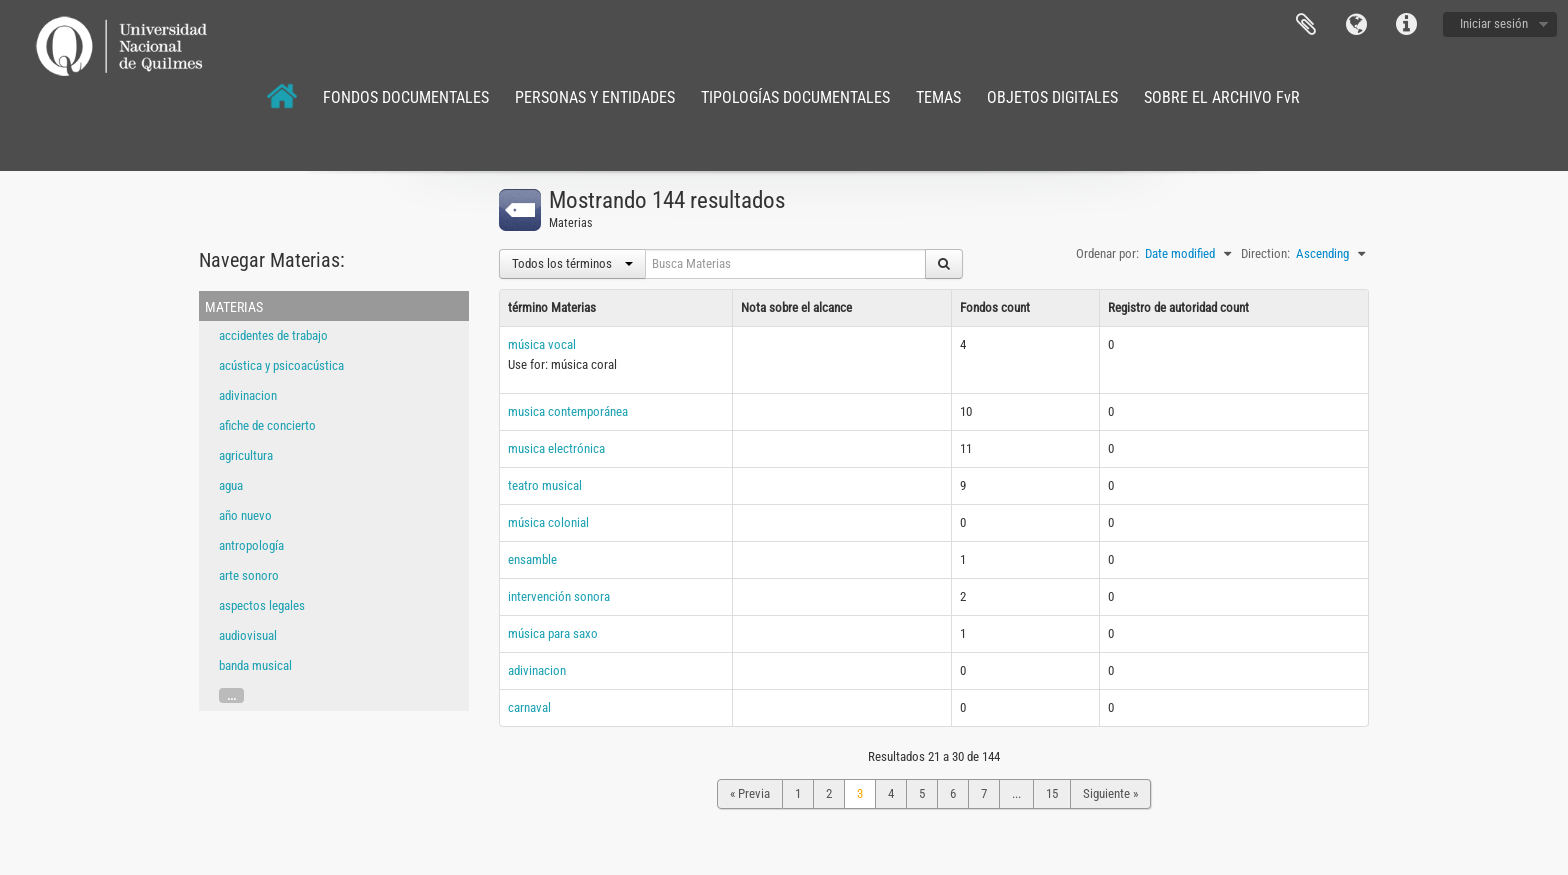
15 (1052, 793)
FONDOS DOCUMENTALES (406, 97)
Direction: (1265, 253)
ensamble (532, 559)
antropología (251, 545)
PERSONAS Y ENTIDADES (595, 97)
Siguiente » (1110, 793)
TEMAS (938, 97)
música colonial (548, 522)
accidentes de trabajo (273, 335)
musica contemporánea (568, 411)
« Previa (750, 793)
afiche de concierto (267, 425)
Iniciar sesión (1494, 23)
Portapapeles (1306, 25)
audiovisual (248, 635)
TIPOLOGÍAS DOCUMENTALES (795, 97)
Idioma (1356, 25)
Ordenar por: (1107, 253)
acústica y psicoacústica (281, 365)
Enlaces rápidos (1406, 25)
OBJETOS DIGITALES (1052, 97)
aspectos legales (262, 605)
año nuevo (245, 515)
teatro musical (545, 485)
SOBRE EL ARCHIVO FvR (1222, 97)
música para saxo (553, 633)
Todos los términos (572, 263)
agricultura (246, 455)
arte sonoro (249, 575)
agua (231, 485)
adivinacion (248, 395)
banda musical (255, 665)
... (231, 695)
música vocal (542, 344)
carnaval (529, 707)
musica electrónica (556, 448)
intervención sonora (559, 596)
